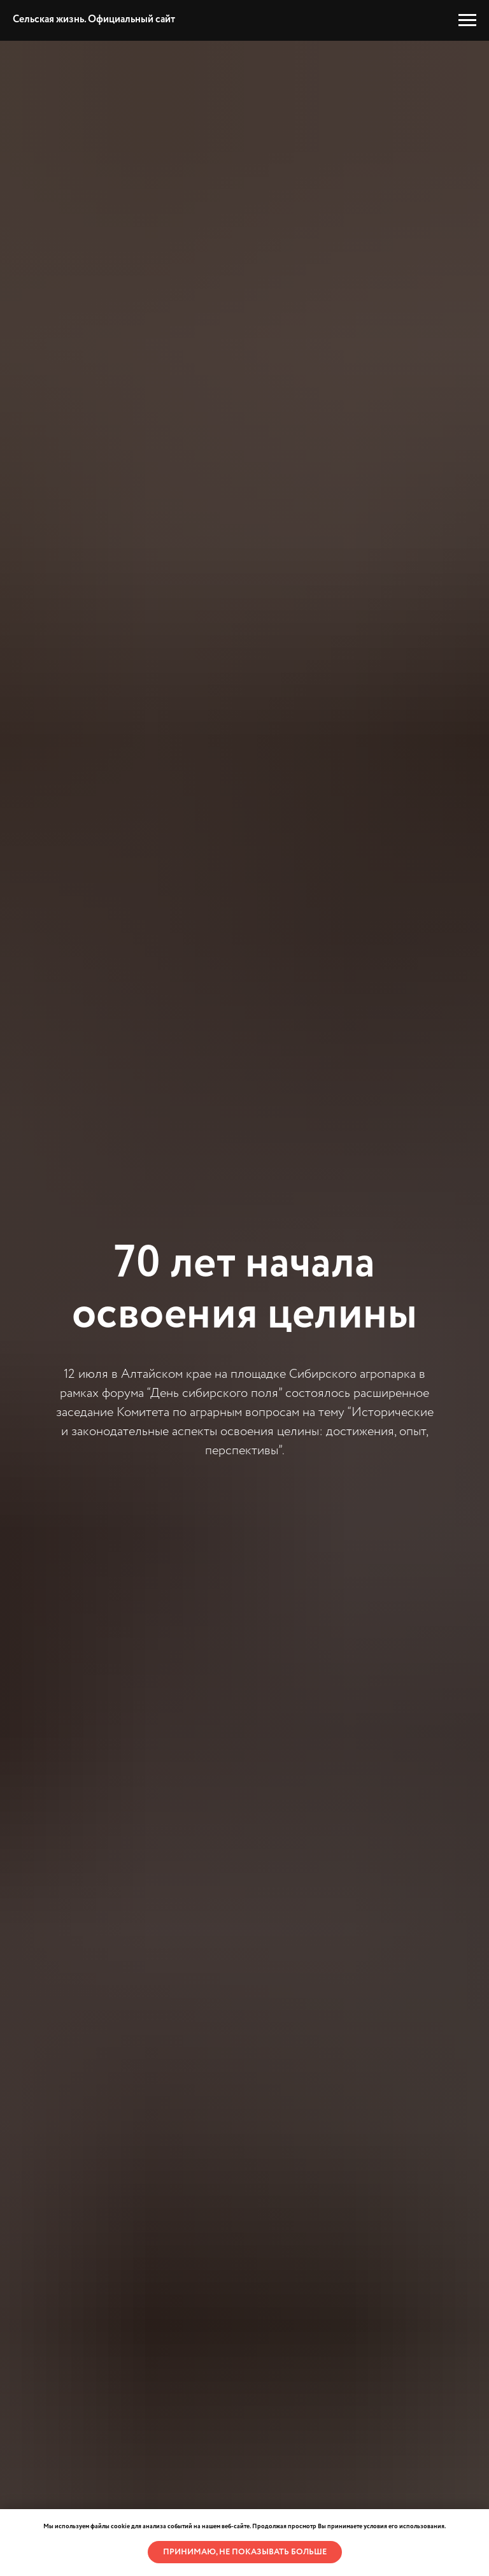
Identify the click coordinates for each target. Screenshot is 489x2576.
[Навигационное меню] (467, 20)
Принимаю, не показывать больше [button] (245, 2552)
